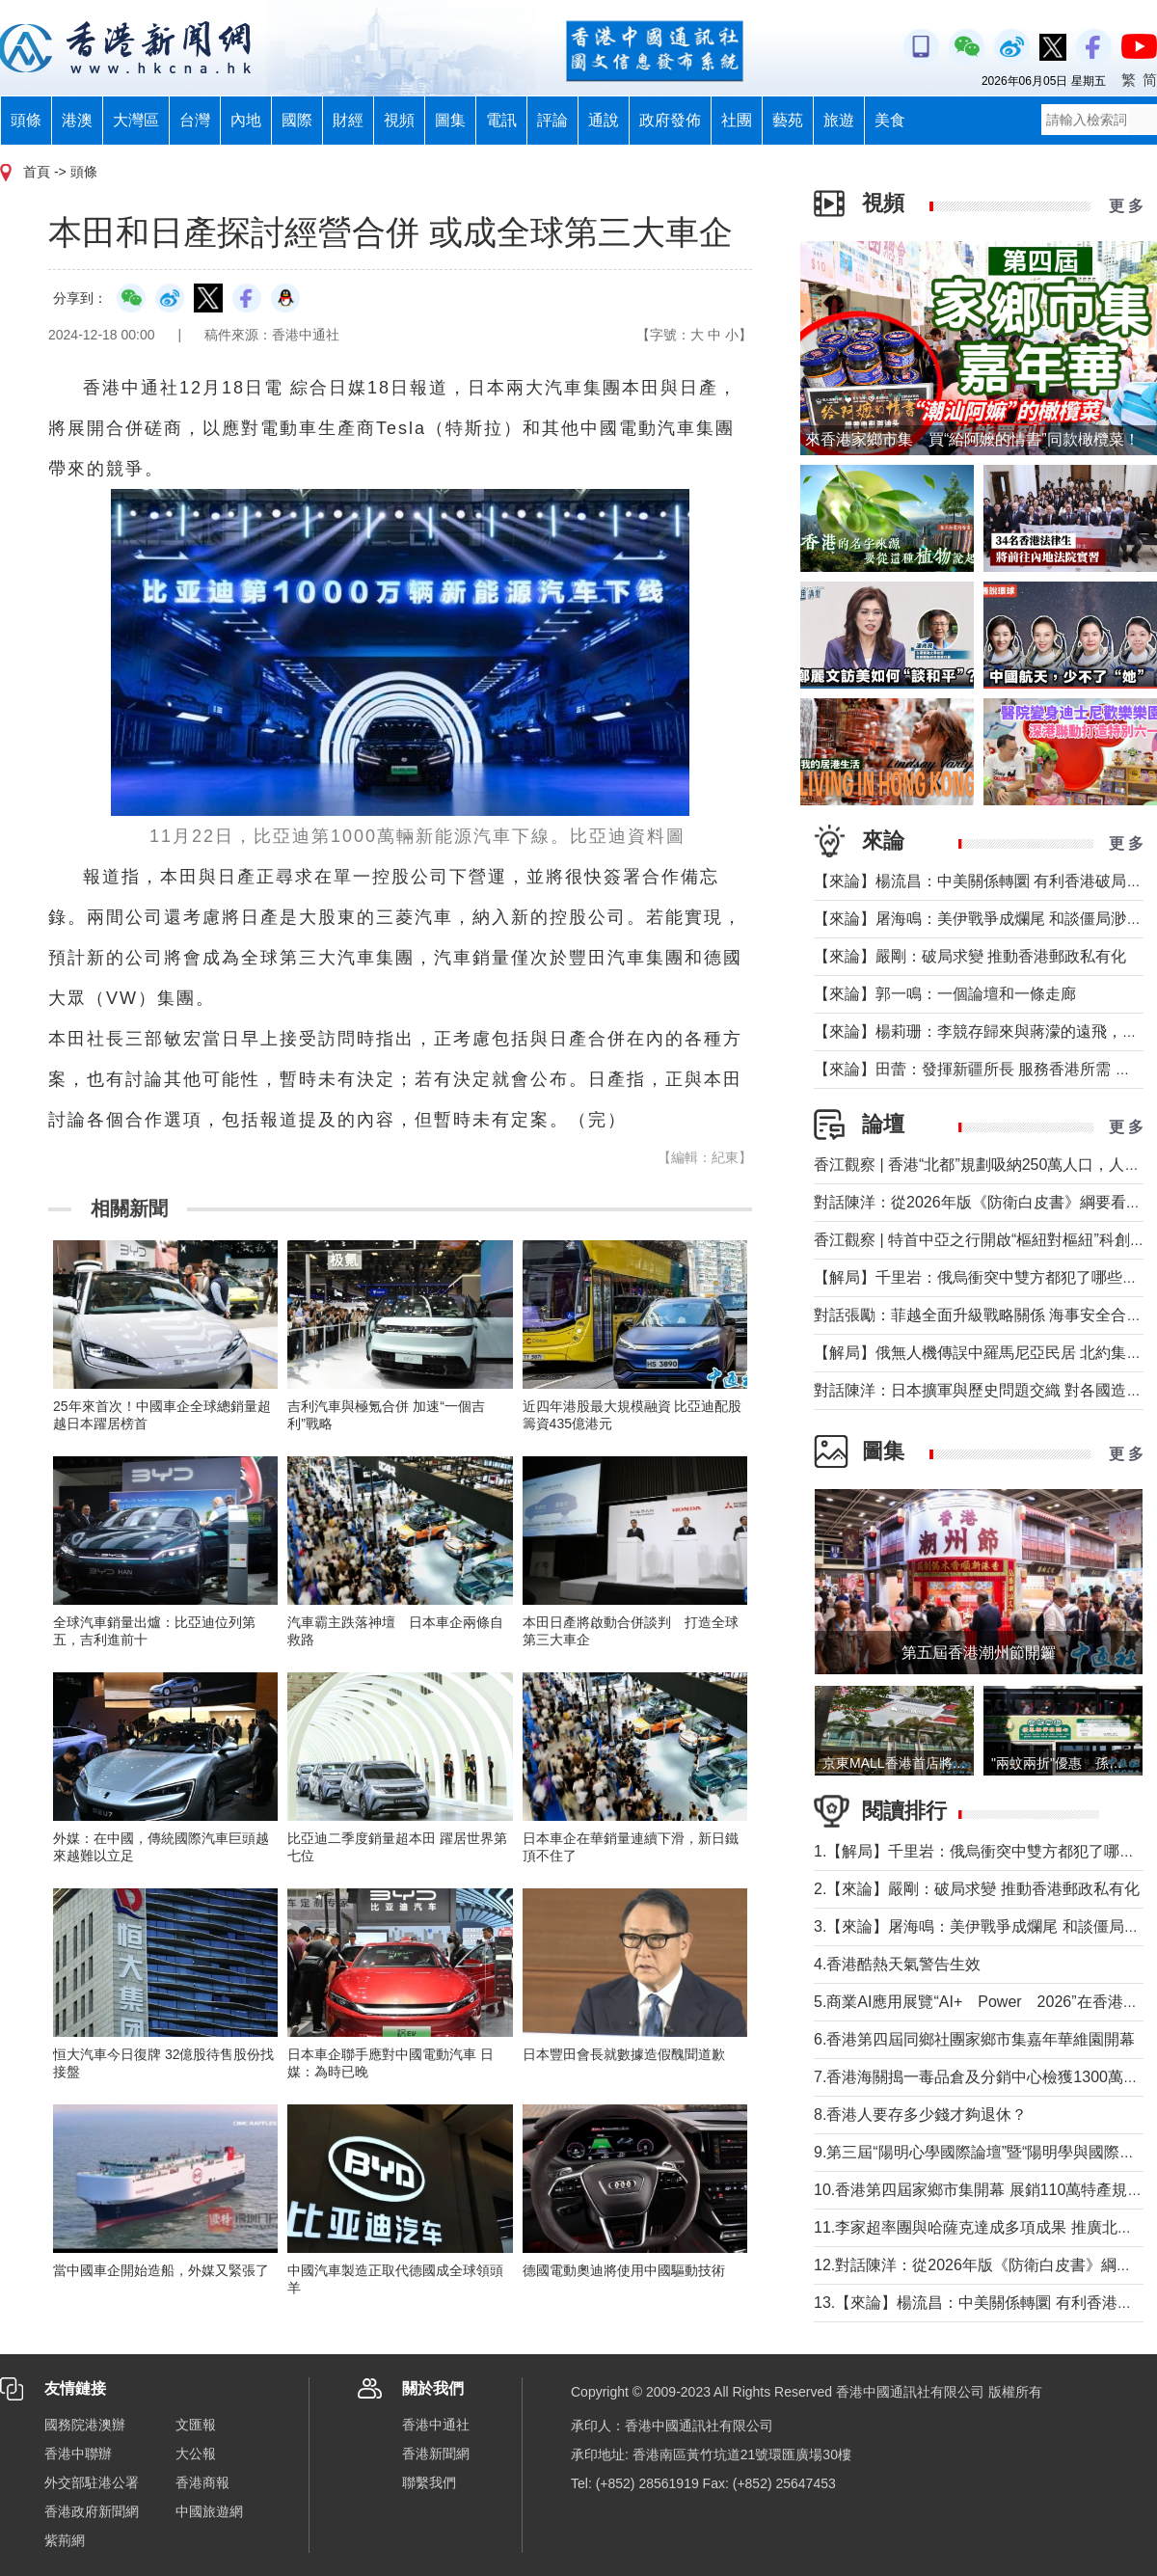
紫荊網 (64, 2540)
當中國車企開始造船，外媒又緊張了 (161, 2270)
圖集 (450, 120)
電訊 (501, 120)
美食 (889, 120)
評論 (552, 120)
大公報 (195, 2453)
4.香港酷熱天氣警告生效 (897, 1964)
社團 (736, 120)
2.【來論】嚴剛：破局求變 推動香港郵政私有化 (977, 1889)
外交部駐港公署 (91, 2482)
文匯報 (195, 2424)
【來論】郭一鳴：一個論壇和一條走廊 (945, 994)
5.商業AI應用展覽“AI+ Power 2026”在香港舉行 (984, 2001)
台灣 (194, 120)
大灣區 (136, 120)
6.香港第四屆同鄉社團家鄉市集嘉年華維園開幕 (974, 2039)
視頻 (399, 120)
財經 (348, 120)
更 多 (1126, 206)
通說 (603, 120)
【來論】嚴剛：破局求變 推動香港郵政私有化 (970, 956)
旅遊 (838, 120)
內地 (245, 120)
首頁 (36, 171)
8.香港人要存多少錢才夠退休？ (920, 2114)
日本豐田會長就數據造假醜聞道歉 (624, 2054)
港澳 (77, 120)
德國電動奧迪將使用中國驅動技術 (624, 2270)
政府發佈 (670, 120)
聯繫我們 (429, 2482)
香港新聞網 (436, 2453)
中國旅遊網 (209, 2511)
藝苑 (787, 120)
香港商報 (202, 2482)
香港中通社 (436, 2424)
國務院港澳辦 (84, 2424)
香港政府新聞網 (91, 2511)
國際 (297, 120)
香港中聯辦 (78, 2453)
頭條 (26, 120)
